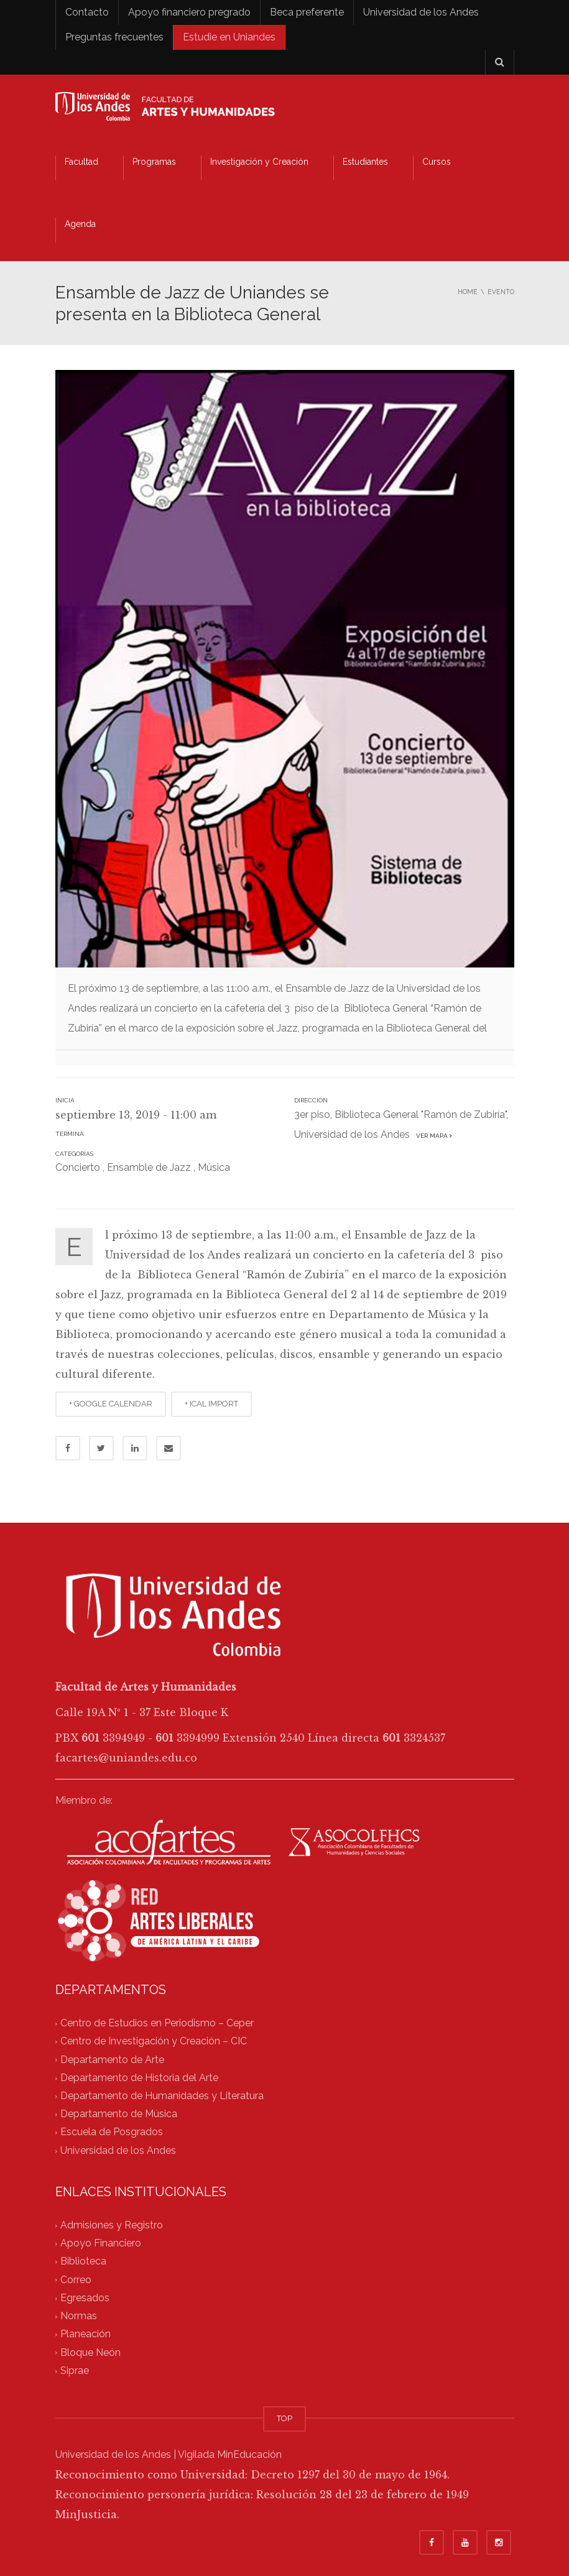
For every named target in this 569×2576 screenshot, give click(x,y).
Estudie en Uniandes (229, 37)
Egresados (84, 2298)
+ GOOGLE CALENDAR (110, 1403)
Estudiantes (365, 162)
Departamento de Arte (112, 2060)
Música (214, 1167)
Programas (154, 162)
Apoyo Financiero (100, 2244)
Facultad (81, 162)
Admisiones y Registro (111, 2225)
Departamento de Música (118, 2114)
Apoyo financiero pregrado (189, 12)
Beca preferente (307, 12)
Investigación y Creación (259, 162)
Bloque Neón (90, 2352)
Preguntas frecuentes (114, 37)
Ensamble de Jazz (149, 1167)
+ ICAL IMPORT (211, 1403)
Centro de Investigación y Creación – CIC (153, 2041)
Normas (78, 2316)
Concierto (77, 1167)
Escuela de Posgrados (111, 2132)
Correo (75, 2280)
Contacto (87, 12)
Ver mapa (432, 1135)
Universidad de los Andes (421, 12)
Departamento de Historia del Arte (139, 2078)
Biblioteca (83, 2262)
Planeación (85, 2334)
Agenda (80, 224)
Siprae (74, 2370)
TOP (284, 2418)
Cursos (436, 162)
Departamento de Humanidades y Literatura (162, 2096)
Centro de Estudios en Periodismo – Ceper (157, 2023)
